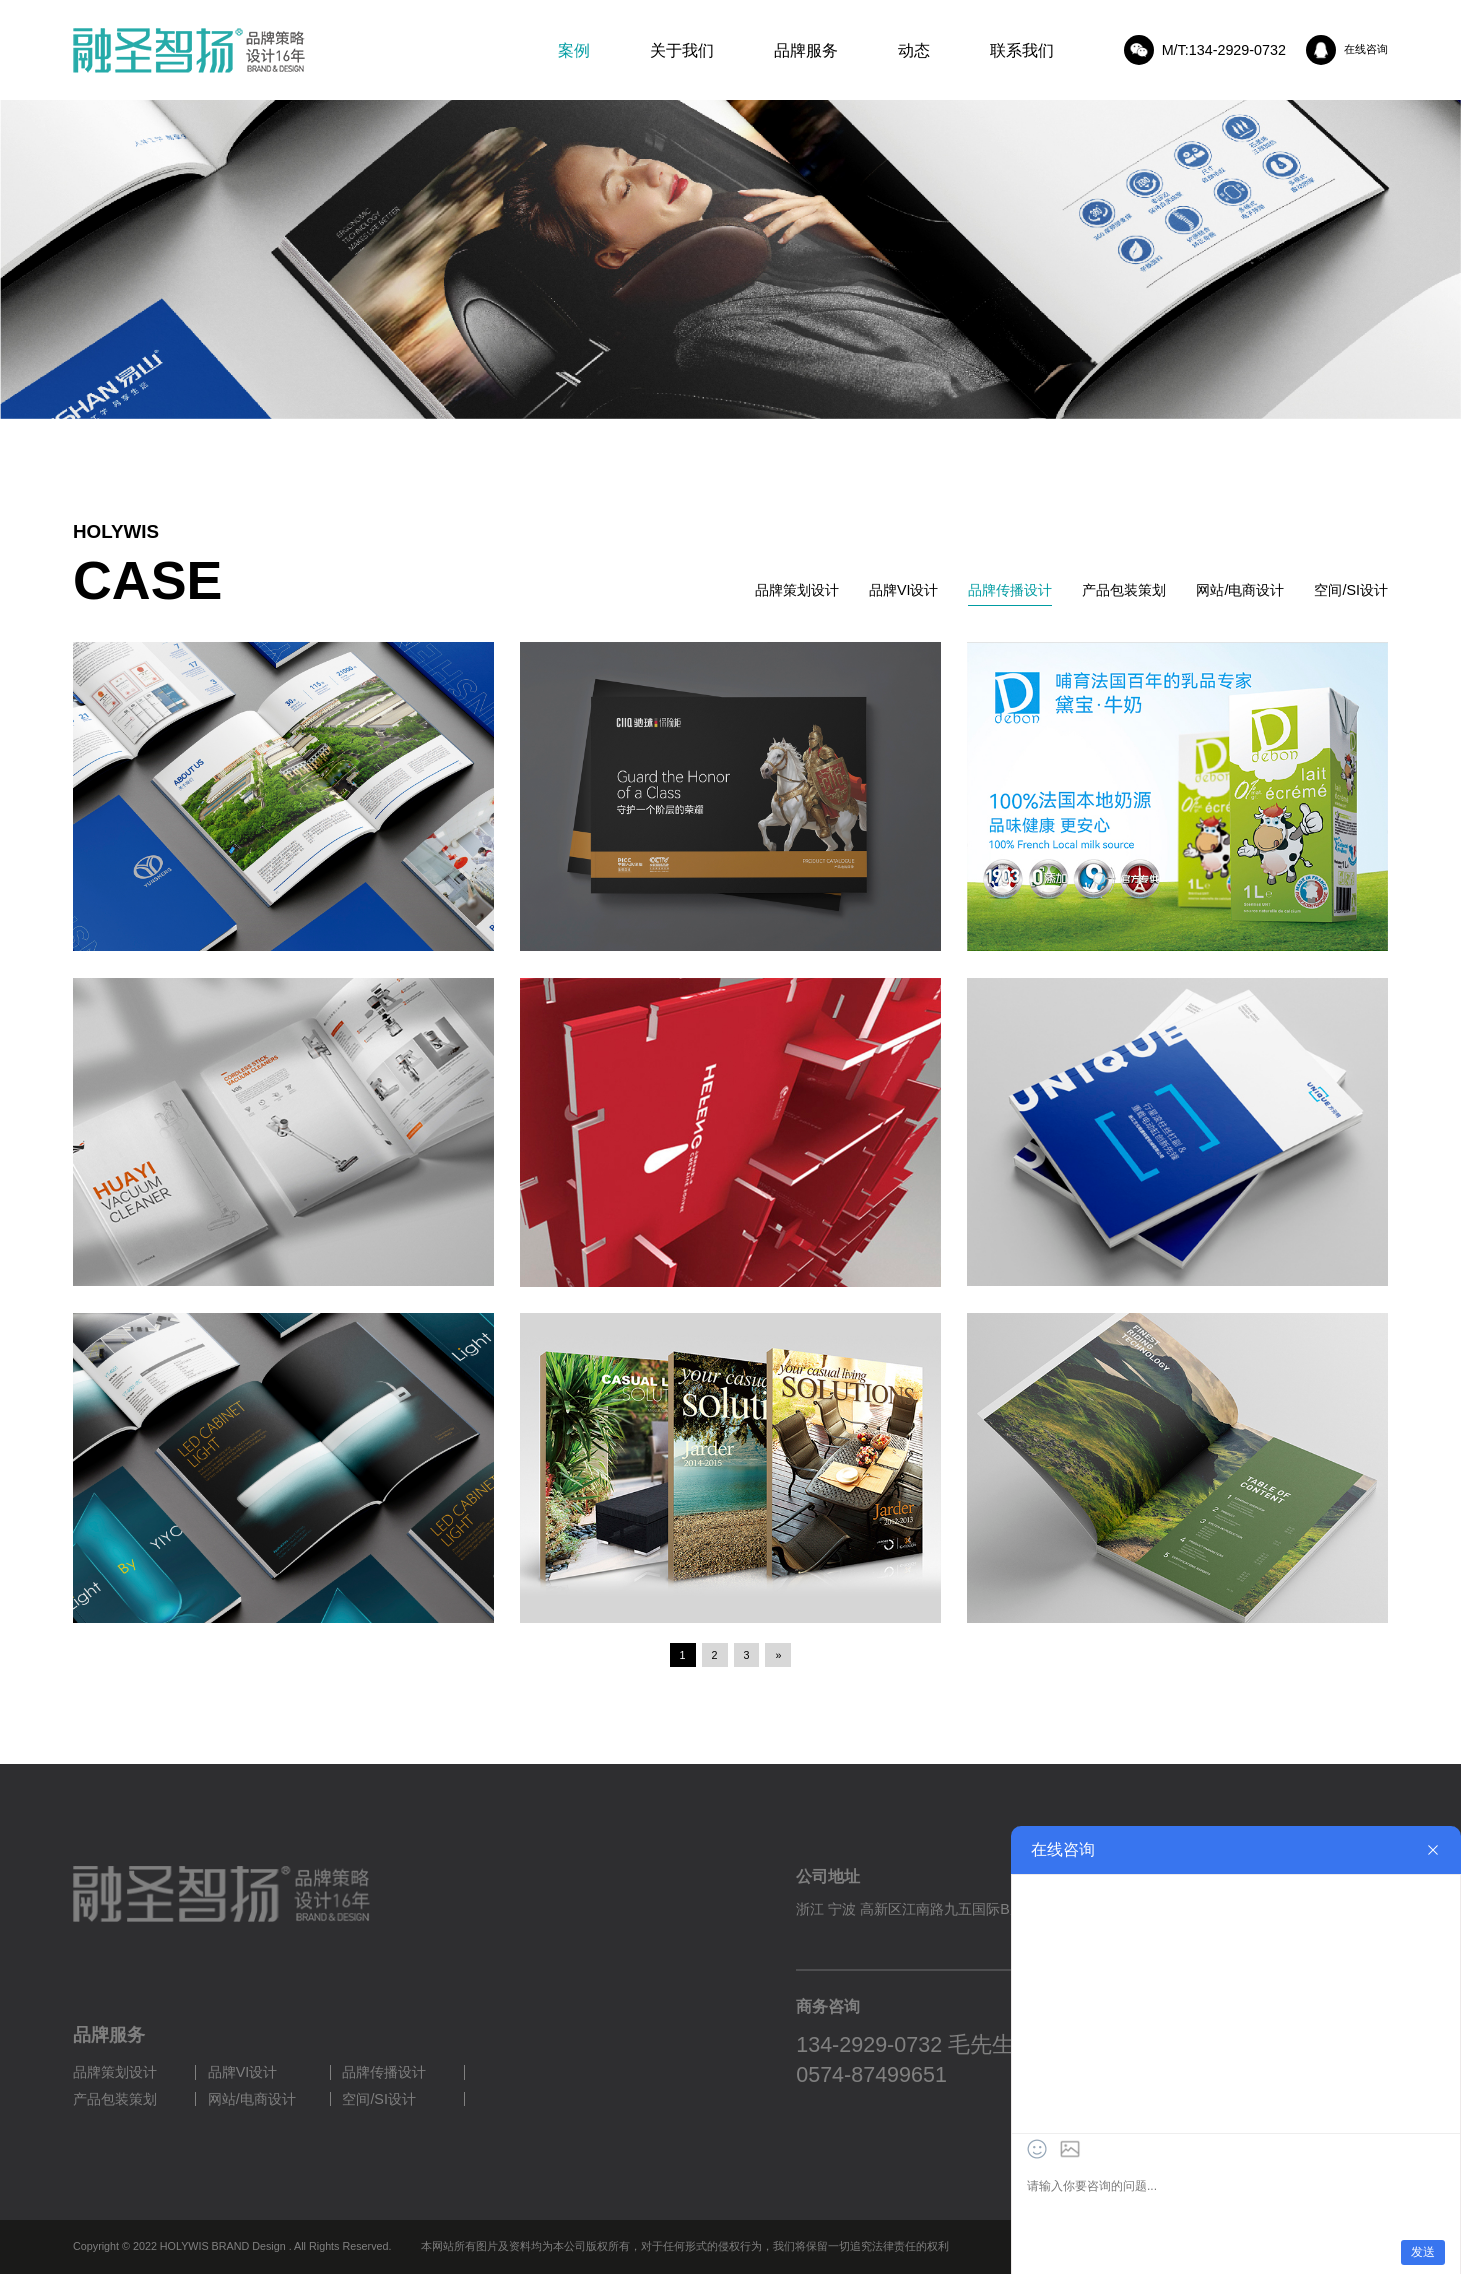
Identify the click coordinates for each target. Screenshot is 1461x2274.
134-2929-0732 (869, 2045)
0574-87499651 (871, 2075)
